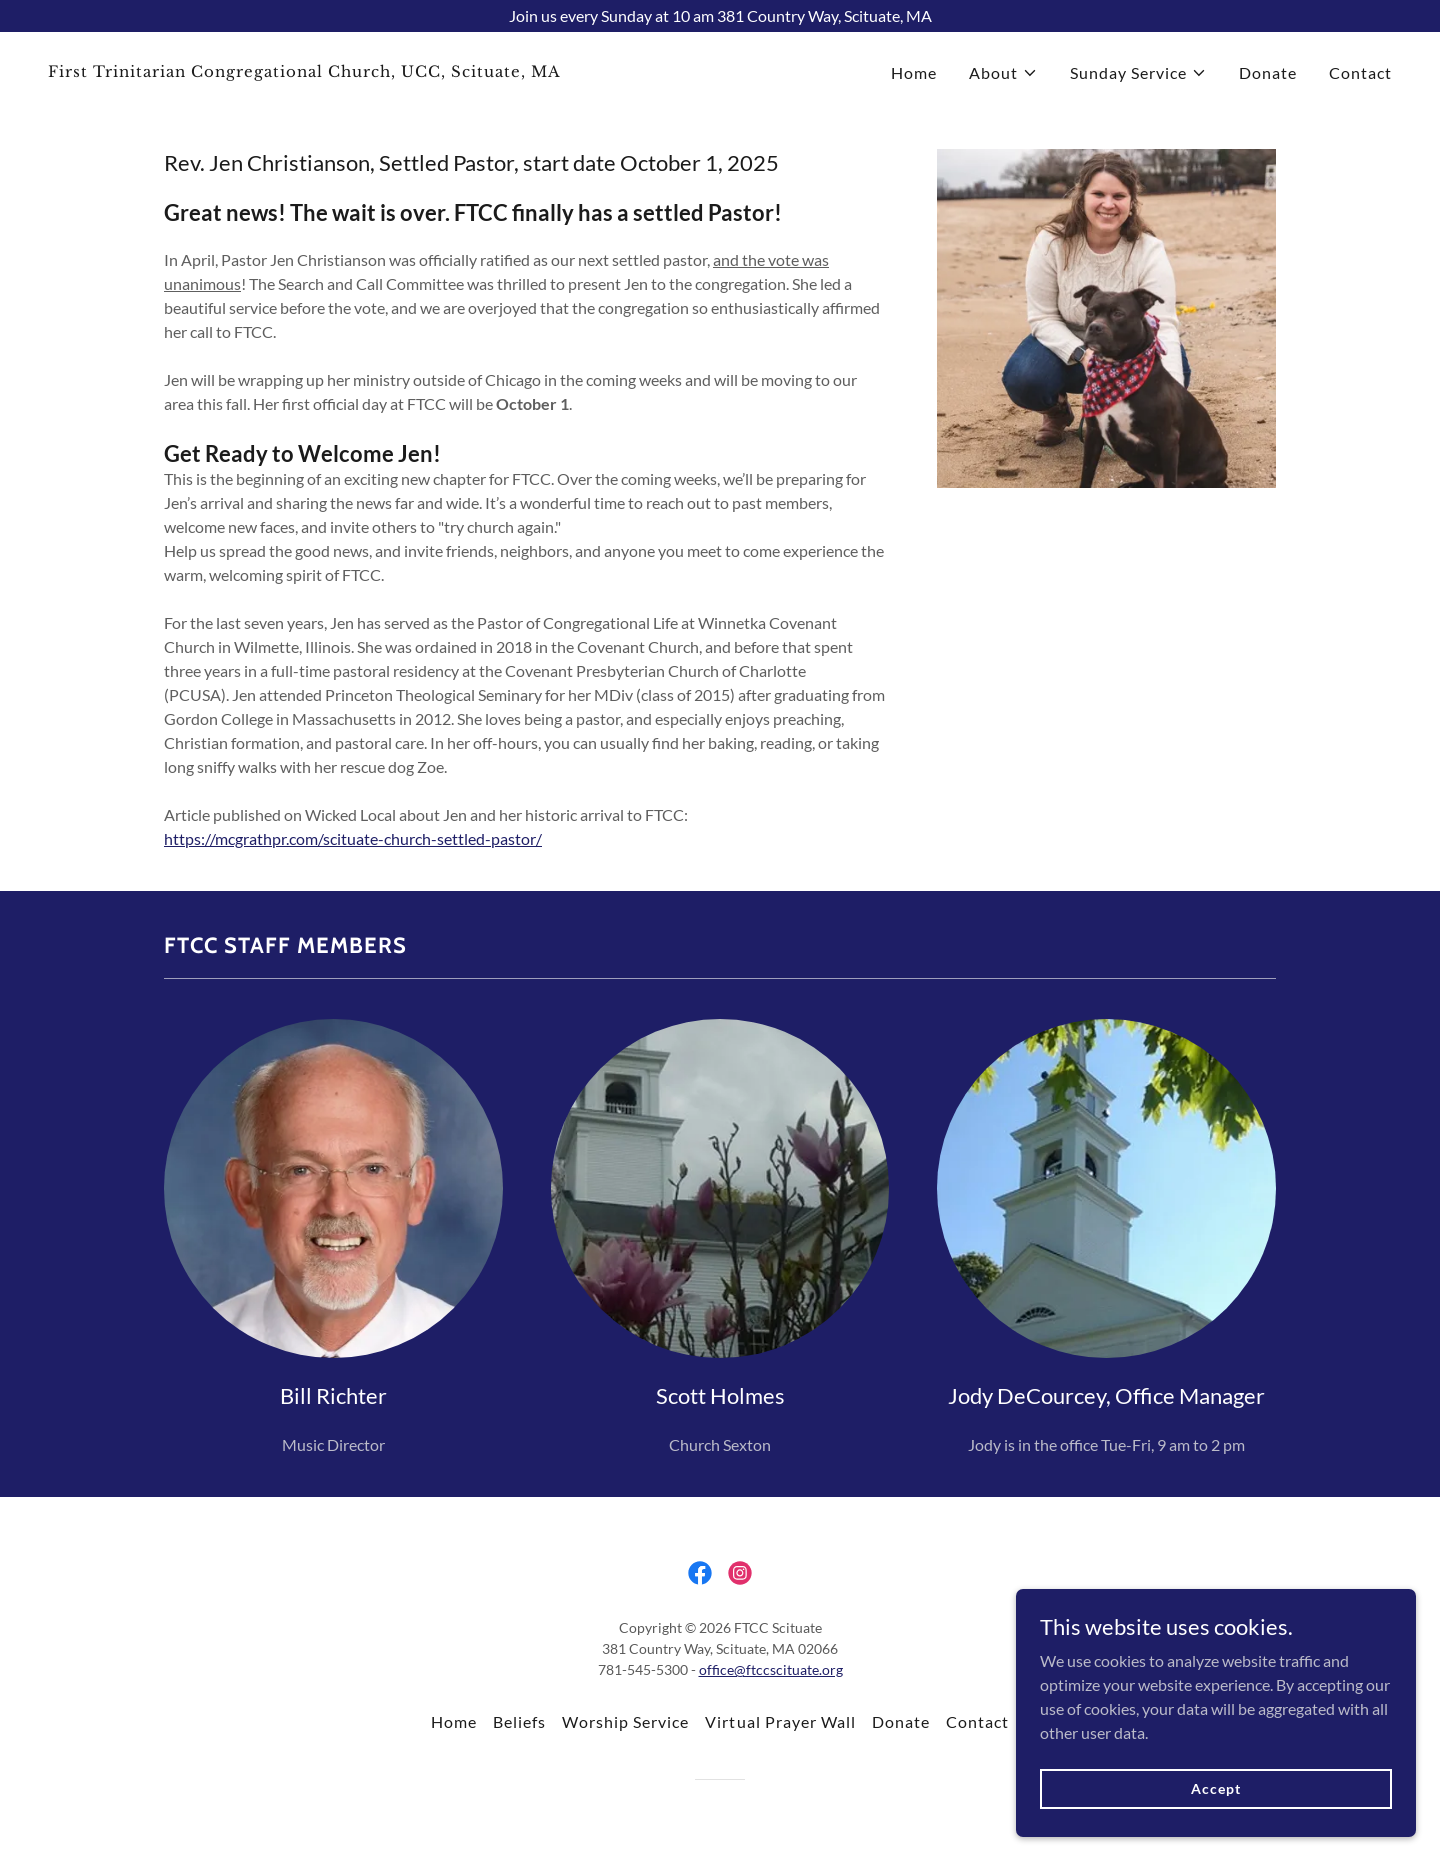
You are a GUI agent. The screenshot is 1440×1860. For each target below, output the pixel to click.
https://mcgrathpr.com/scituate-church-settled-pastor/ (353, 838)
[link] (376, 70)
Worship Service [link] (625, 1721)
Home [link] (914, 72)
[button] (1003, 73)
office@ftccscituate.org (771, 1669)
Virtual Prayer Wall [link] (780, 1721)
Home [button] (454, 1721)
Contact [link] (1360, 72)
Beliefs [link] (519, 1721)
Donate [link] (1268, 72)
